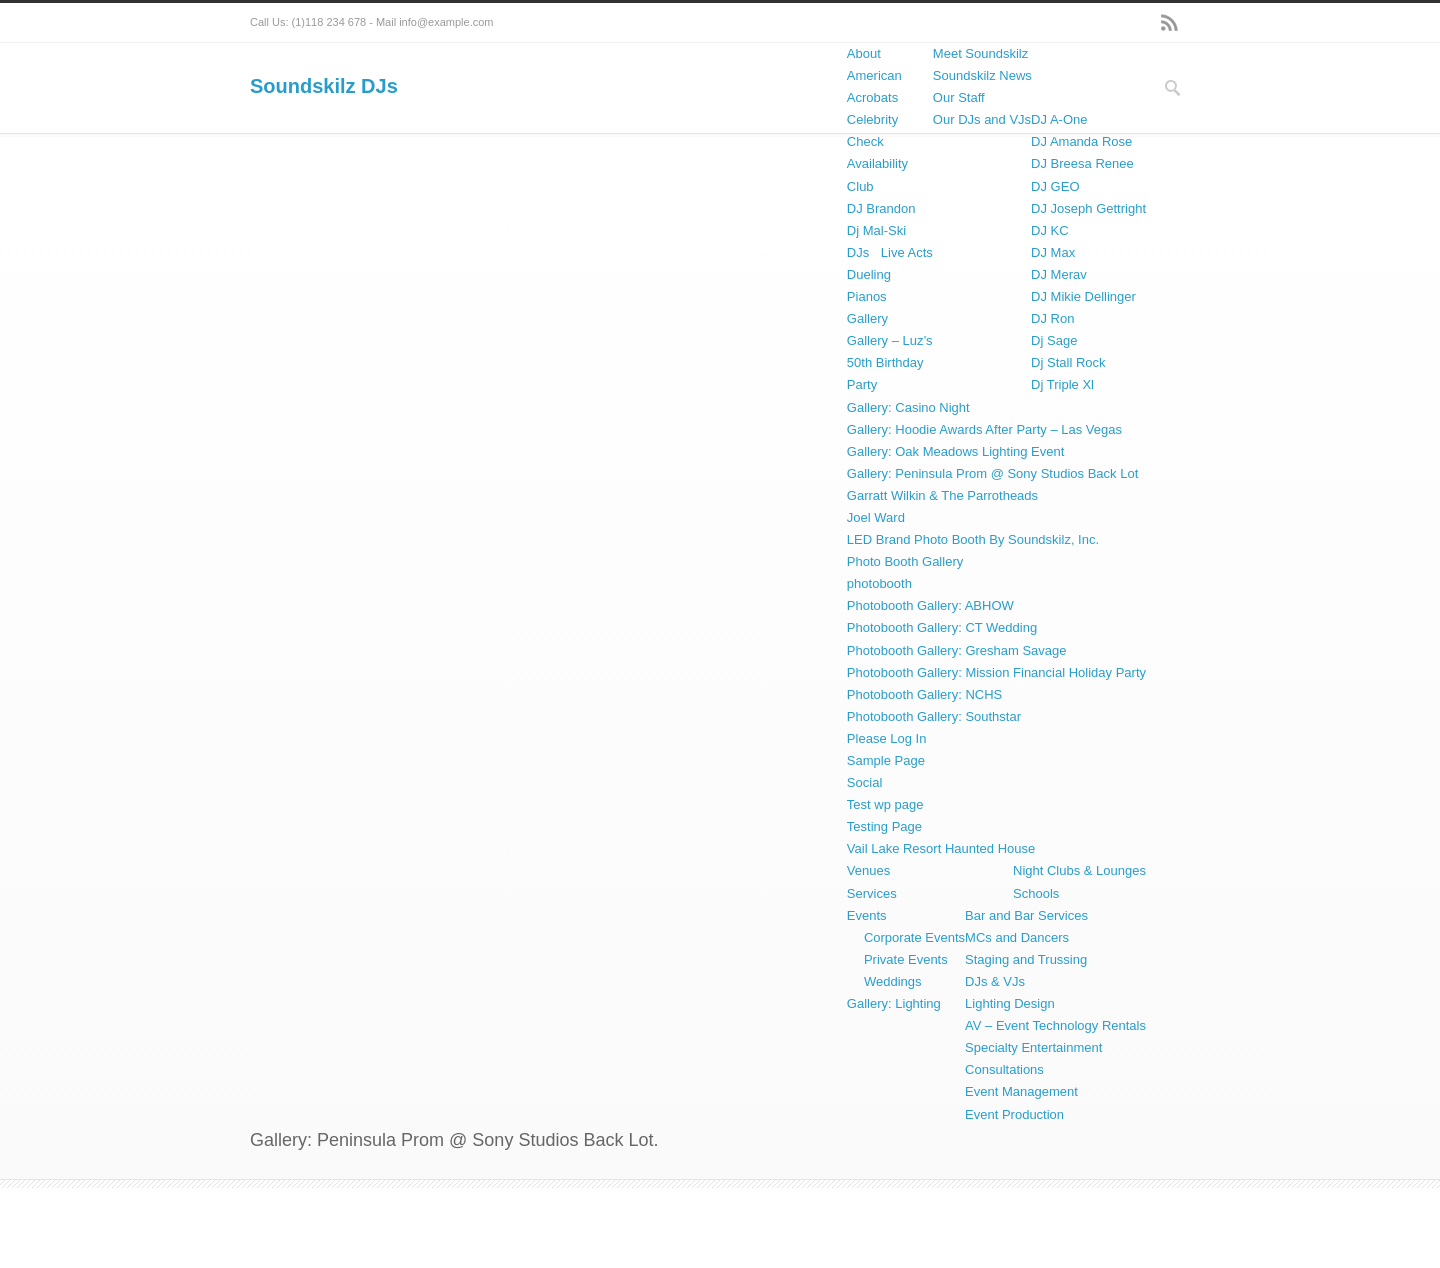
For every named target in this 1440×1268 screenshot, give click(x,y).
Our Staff (959, 97)
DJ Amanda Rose (1081, 141)
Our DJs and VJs (982, 119)
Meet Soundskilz (980, 53)
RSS (1170, 23)
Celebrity (872, 119)
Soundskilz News (982, 75)
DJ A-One (1059, 119)
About (864, 53)
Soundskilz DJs (324, 86)
